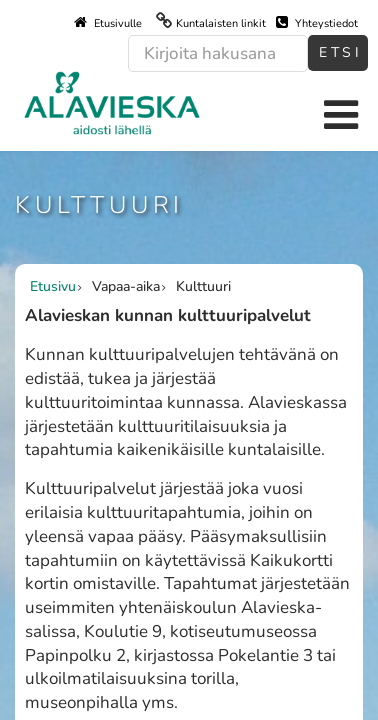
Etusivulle (108, 23)
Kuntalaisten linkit (221, 23)
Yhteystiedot (317, 23)
